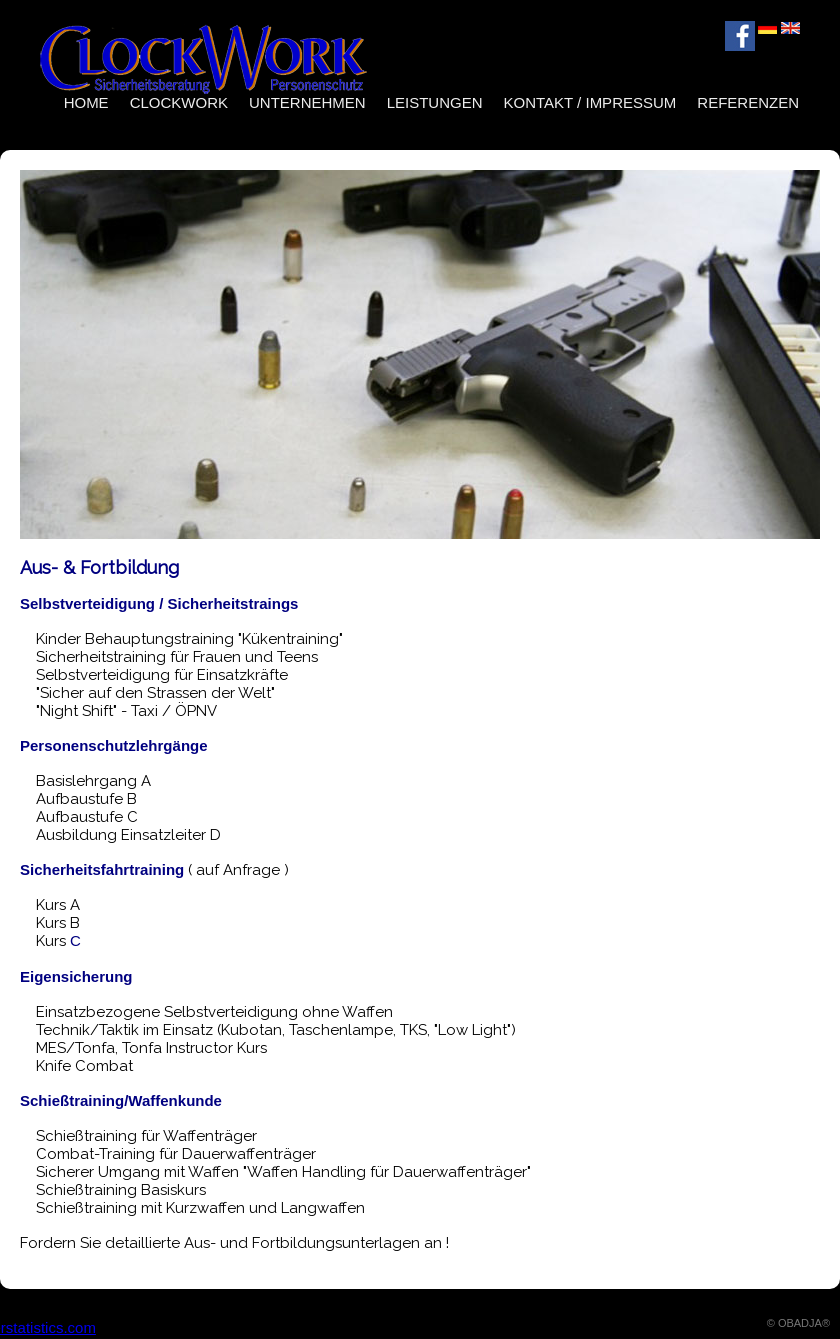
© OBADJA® (798, 1323)
